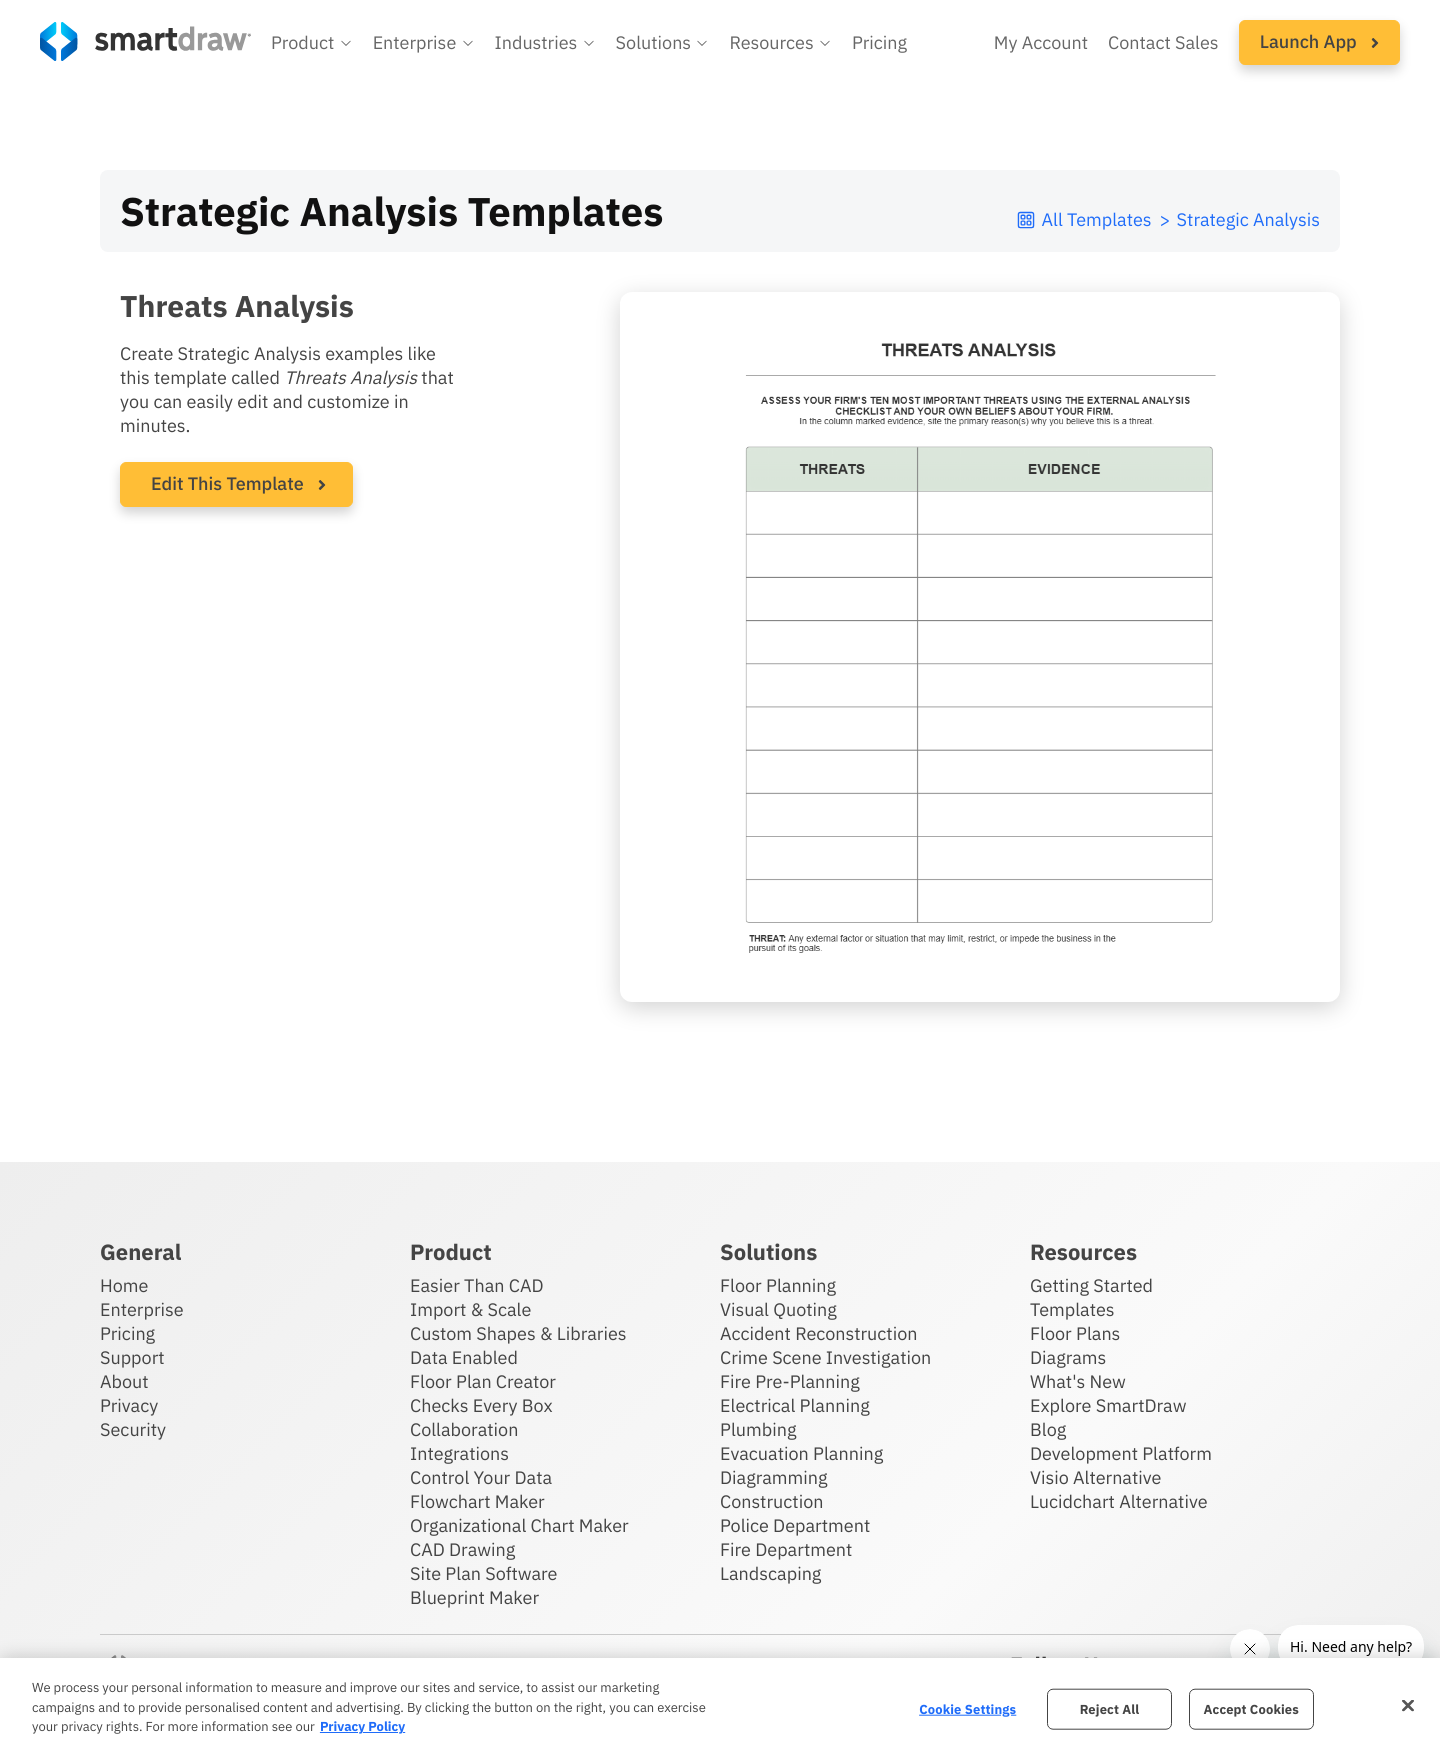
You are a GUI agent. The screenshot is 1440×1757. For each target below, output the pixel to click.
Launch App (1319, 41)
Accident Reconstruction (819, 1333)
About (124, 1381)
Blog (1048, 1429)
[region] (720, 1707)
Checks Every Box (481, 1405)
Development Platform (1121, 1453)
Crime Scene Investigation (825, 1357)
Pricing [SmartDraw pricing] (879, 42)
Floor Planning (778, 1285)
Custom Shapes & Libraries (518, 1333)
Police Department (795, 1525)
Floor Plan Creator (483, 1381)
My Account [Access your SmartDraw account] (1041, 42)
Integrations (459, 1453)
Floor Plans (1075, 1333)
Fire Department (786, 1549)
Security (133, 1429)
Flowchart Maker (477, 1501)
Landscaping (770, 1573)
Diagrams (1068, 1357)
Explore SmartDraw (1108, 1405)
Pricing (127, 1333)
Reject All (1110, 1708)
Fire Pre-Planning (790, 1381)
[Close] (1408, 1705)
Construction (771, 1501)
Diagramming (774, 1477)
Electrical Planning (795, 1405)
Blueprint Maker (474, 1597)
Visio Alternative (1095, 1477)
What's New (1078, 1381)
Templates (1072, 1309)
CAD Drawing (462, 1549)
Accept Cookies (1251, 1708)
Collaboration (464, 1429)
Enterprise (142, 1309)
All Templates (1083, 219)
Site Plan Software (483, 1573)
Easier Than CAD (477, 1285)
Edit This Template (227, 483)
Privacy (129, 1405)
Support (132, 1357)
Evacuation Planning (801, 1453)
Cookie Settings (967, 1708)
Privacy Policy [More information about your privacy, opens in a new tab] (362, 1726)
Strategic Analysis (1248, 219)
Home (124, 1285)
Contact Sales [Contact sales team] (1163, 42)
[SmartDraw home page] (145, 41)
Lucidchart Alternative (1119, 1501)
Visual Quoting (778, 1309)
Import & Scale (470, 1309)
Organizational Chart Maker (519, 1525)
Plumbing (758, 1429)
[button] (312, 43)
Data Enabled (464, 1357)
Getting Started (1091, 1285)
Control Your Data (481, 1477)
